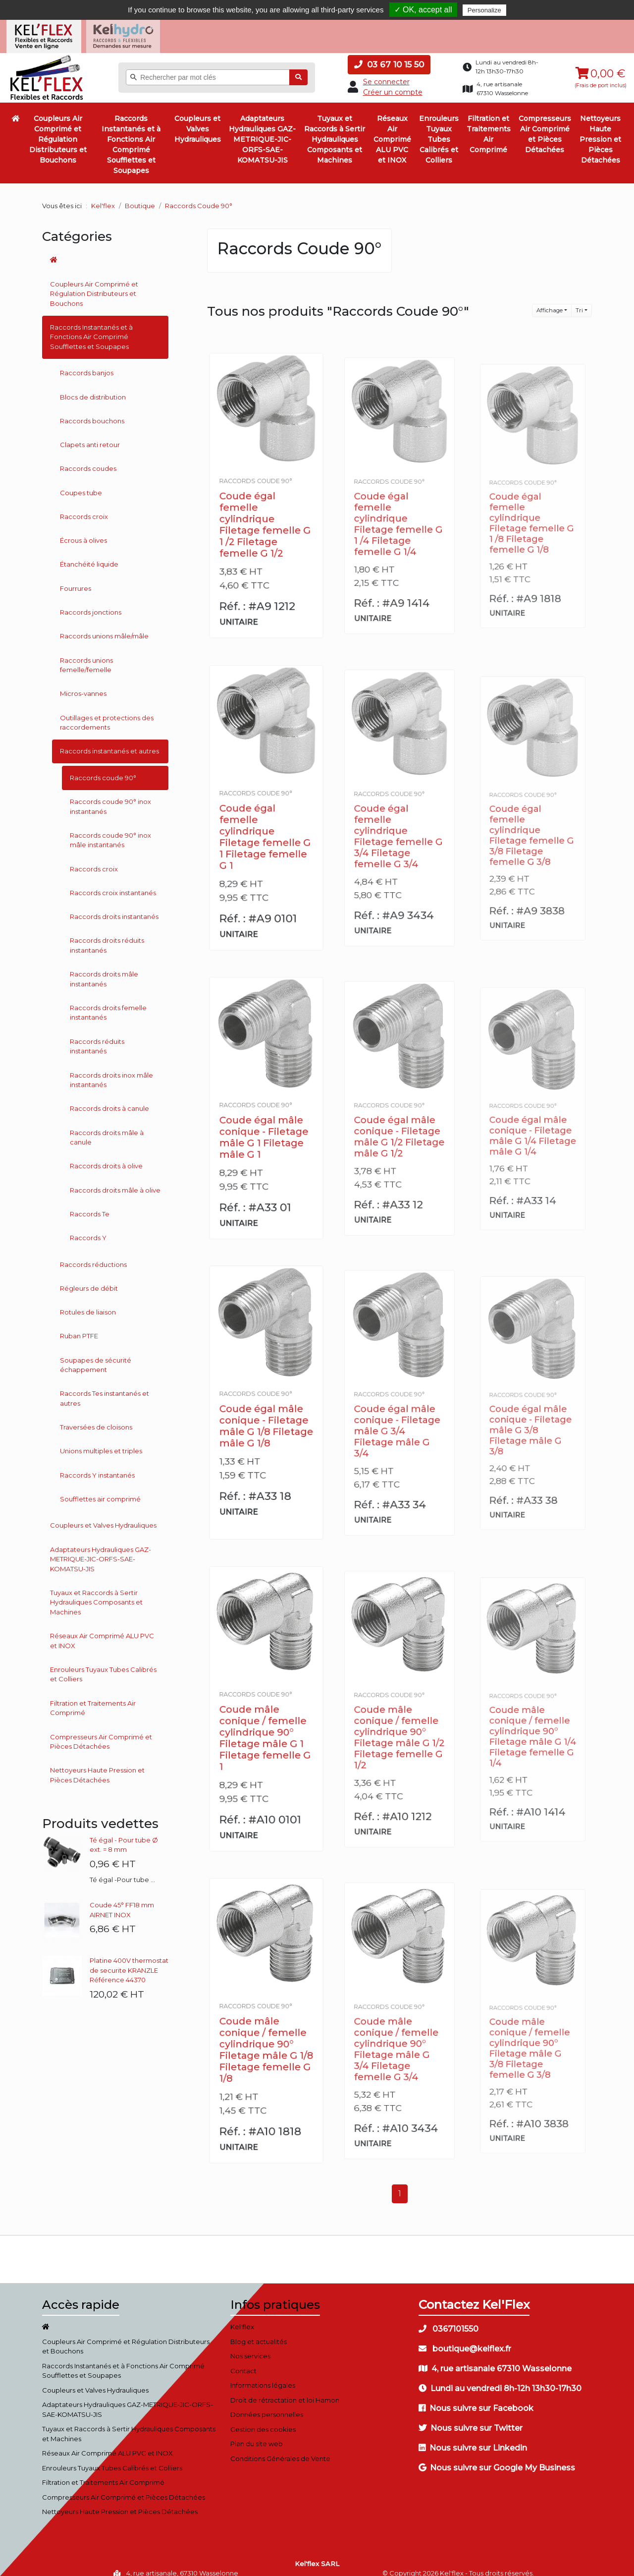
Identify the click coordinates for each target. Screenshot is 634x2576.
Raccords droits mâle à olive (115, 1180)
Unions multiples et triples (101, 1441)
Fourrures (75, 578)
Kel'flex (103, 196)
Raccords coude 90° (103, 768)
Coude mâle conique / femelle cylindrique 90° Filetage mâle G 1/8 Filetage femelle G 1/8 (266, 2032)
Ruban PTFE (79, 1326)
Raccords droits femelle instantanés (108, 1003)
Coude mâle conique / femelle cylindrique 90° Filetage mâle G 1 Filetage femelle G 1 (266, 1720)
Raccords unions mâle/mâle (104, 626)
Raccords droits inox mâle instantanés (111, 1070)
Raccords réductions (93, 1254)
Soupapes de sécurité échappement (95, 1355)
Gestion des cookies (263, 2419)
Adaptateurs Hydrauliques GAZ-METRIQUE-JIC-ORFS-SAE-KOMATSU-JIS (262, 129)
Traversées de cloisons (96, 1417)
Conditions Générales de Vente (280, 2448)
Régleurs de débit (89, 1278)
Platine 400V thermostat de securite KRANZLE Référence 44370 (129, 1960)
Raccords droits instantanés (114, 907)
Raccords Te (89, 1204)
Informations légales (262, 2375)
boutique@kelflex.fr (465, 2339)
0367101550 (448, 2319)
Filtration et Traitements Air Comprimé (489, 124)
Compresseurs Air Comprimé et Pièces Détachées (545, 124)
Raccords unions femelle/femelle (86, 655)
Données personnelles (266, 2404)
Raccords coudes (88, 458)
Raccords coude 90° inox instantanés (110, 796)
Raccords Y (88, 1228)
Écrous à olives (83, 530)
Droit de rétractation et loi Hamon (284, 2390)
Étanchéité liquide (89, 554)
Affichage (549, 300)
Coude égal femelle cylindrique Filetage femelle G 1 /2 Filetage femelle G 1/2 (266, 507)
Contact (243, 2360)
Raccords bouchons (92, 411)
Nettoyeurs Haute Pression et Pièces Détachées (600, 129)
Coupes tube (81, 482)
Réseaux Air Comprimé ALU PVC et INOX (392, 129)
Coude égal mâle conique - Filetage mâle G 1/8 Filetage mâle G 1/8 (266, 1410)
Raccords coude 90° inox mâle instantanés (110, 830)
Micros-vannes (83, 683)
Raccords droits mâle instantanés (104, 969)
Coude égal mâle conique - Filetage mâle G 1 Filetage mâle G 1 (265, 1120)
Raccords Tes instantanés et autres (104, 1388)
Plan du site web (256, 2434)
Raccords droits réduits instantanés (107, 935)
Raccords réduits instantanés (97, 1036)
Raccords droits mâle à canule (107, 1127)
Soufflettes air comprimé (100, 1489)
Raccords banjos (86, 363)
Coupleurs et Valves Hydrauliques (197, 119)
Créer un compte (393, 82)
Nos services (250, 2346)
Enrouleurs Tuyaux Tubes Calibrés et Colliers (439, 129)
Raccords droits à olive (106, 1156)
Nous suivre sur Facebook (476, 2398)
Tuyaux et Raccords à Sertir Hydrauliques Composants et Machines (334, 129)
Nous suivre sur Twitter (471, 2418)
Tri (579, 300)
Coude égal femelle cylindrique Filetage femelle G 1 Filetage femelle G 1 (266, 819)
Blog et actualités (258, 2331)
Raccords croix (84, 507)
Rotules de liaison (88, 1302)
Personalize (484, 10)
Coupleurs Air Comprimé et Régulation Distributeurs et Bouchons (58, 129)
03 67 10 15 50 (389, 54)
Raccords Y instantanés (97, 1465)
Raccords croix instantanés (113, 883)
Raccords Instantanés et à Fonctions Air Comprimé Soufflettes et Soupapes (131, 134)
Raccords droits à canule (109, 1098)
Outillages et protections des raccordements (107, 713)
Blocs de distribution (93, 387)
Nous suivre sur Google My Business (497, 2457)
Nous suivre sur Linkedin (473, 2438)
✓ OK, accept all (423, 9)
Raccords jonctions (90, 602)
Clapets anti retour (90, 435)
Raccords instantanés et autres (109, 741)
